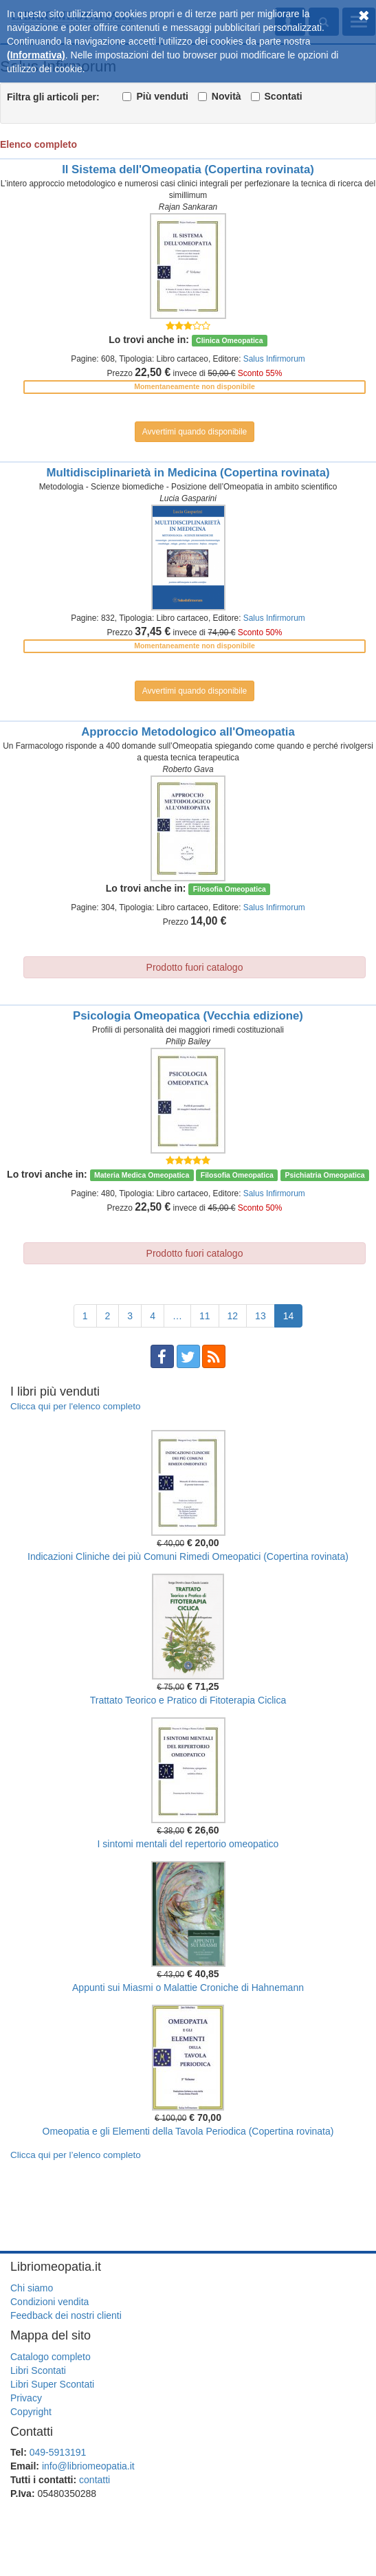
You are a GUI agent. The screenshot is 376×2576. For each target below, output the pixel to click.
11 (204, 1315)
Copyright (31, 2411)
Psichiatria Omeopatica (324, 1175)
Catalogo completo (50, 2356)
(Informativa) (36, 54)
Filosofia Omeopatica (229, 889)
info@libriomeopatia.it (88, 2466)
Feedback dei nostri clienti (66, 2315)
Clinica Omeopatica (229, 340)
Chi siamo (31, 2287)
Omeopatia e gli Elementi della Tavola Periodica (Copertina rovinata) (188, 2131)
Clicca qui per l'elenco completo (75, 1406)
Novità (226, 96)
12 (233, 1315)
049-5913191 (58, 2452)
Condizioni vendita (49, 2301)
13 (260, 1315)
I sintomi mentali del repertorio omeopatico (188, 1843)
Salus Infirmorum (274, 359)
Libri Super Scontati (52, 2384)
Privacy (26, 2397)
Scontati (283, 96)
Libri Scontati (38, 2370)
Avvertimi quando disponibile (194, 432)
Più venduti (162, 96)
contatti (94, 2479)
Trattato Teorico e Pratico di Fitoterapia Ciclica (188, 1700)
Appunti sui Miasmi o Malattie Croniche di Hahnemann (188, 1987)
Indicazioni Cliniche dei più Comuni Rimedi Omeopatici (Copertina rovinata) (188, 1556)
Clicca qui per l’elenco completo (75, 2155)
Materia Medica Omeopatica (141, 1175)
